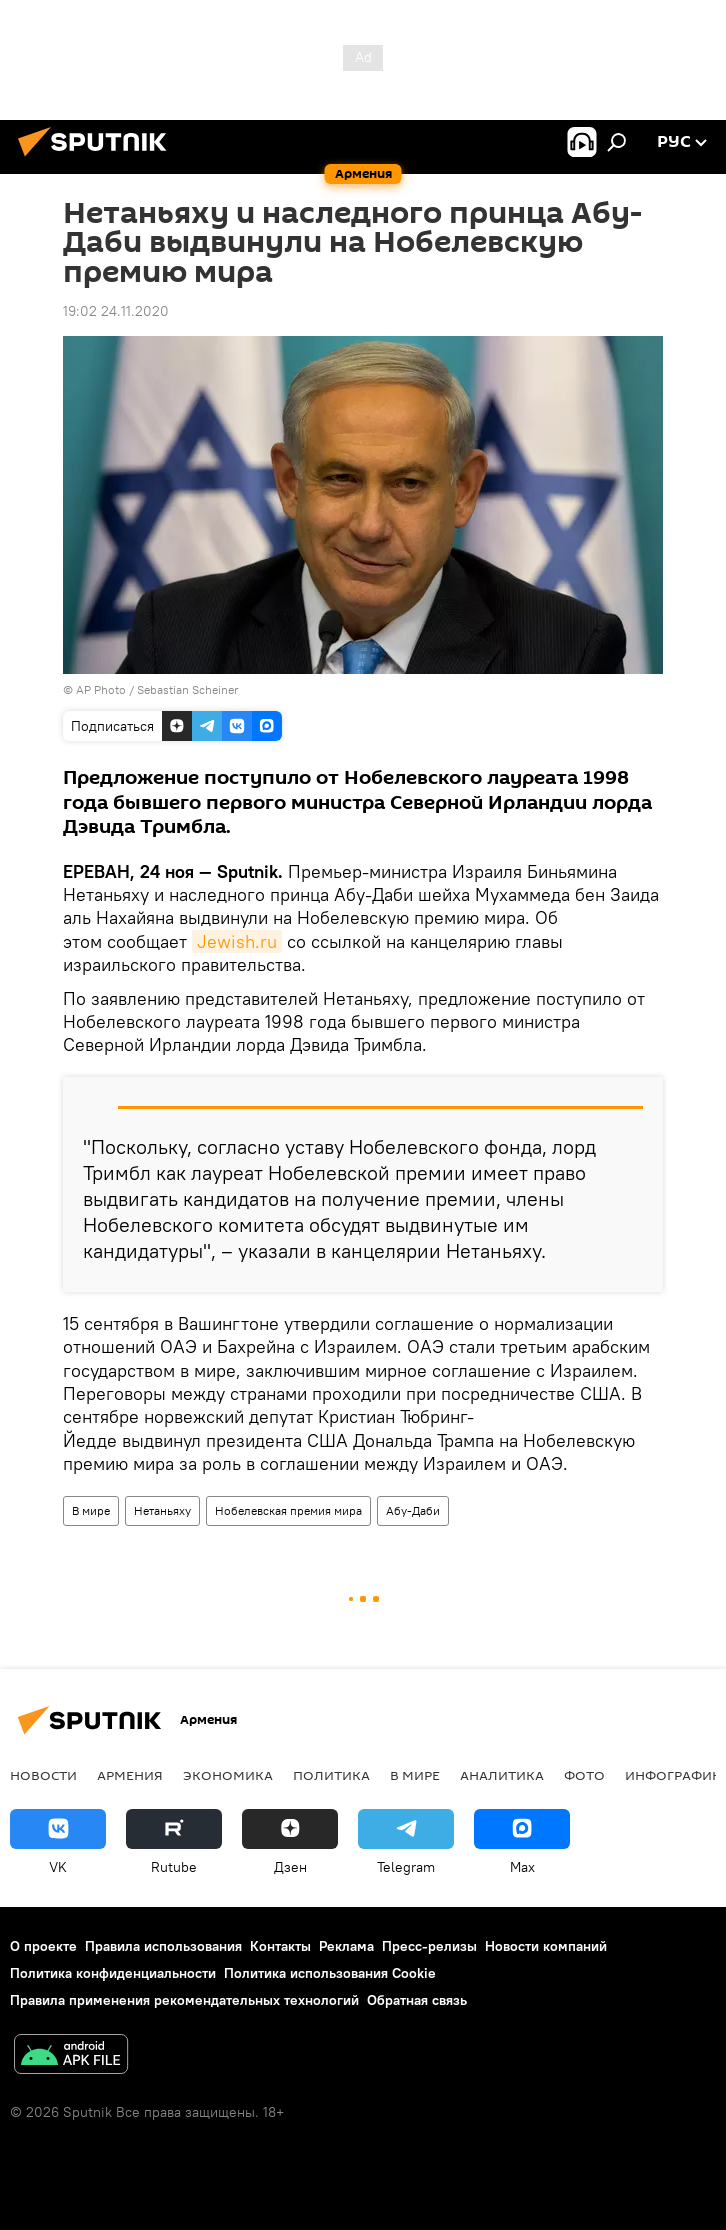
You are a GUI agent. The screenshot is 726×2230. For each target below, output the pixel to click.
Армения (130, 1775)
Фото (584, 1775)
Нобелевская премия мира (288, 1510)
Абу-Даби (413, 1510)
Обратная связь (417, 2000)
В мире (91, 1510)
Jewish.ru (237, 941)
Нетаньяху (162, 1510)
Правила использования (163, 1946)
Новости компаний (546, 1946)
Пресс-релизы (429, 1946)
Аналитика (502, 1775)
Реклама (346, 1946)
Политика (331, 1775)
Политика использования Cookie (330, 1973)
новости (43, 1775)
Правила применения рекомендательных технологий (184, 2000)
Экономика (228, 1775)
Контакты (280, 1946)
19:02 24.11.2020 (116, 311)
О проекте (43, 1946)
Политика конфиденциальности (113, 1973)
